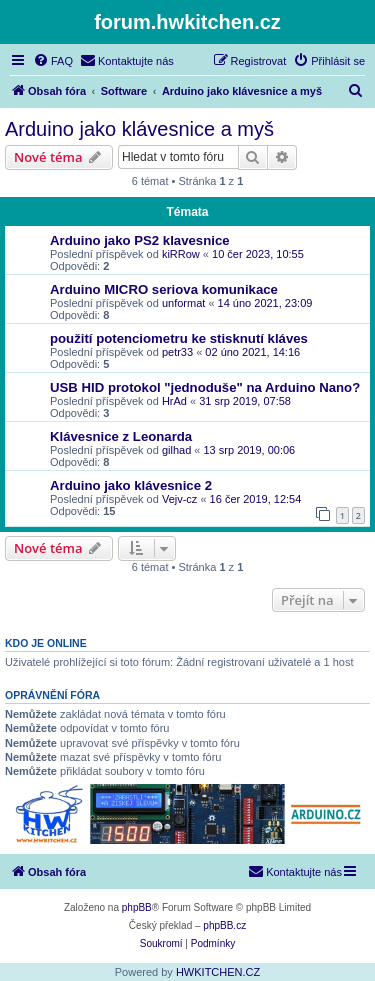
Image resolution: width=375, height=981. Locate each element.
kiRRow (181, 254)
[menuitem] (53, 61)
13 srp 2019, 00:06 (250, 450)
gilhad (176, 450)
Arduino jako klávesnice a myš (139, 129)
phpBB (137, 907)
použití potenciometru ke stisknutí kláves (179, 338)
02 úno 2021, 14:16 (252, 352)
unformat (183, 303)
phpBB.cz (224, 925)
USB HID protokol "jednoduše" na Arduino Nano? (205, 387)
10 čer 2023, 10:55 (258, 254)
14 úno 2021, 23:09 (265, 303)
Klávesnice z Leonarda (121, 436)
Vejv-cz (179, 499)
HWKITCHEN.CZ (218, 972)
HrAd (174, 401)
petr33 (177, 352)
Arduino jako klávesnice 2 (131, 485)
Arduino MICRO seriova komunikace (164, 289)
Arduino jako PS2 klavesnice (140, 240)
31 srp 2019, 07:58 (245, 401)
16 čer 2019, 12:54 (256, 499)
